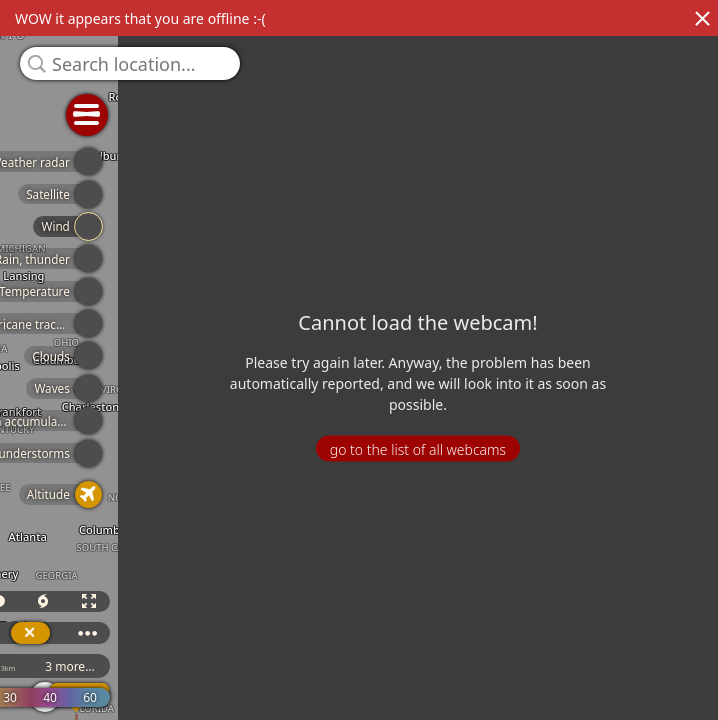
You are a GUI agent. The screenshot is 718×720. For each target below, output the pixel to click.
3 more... (352, 666)
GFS (192, 666)
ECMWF (111, 666)
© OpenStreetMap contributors (635, 713)
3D (186, 601)
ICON (272, 666)
